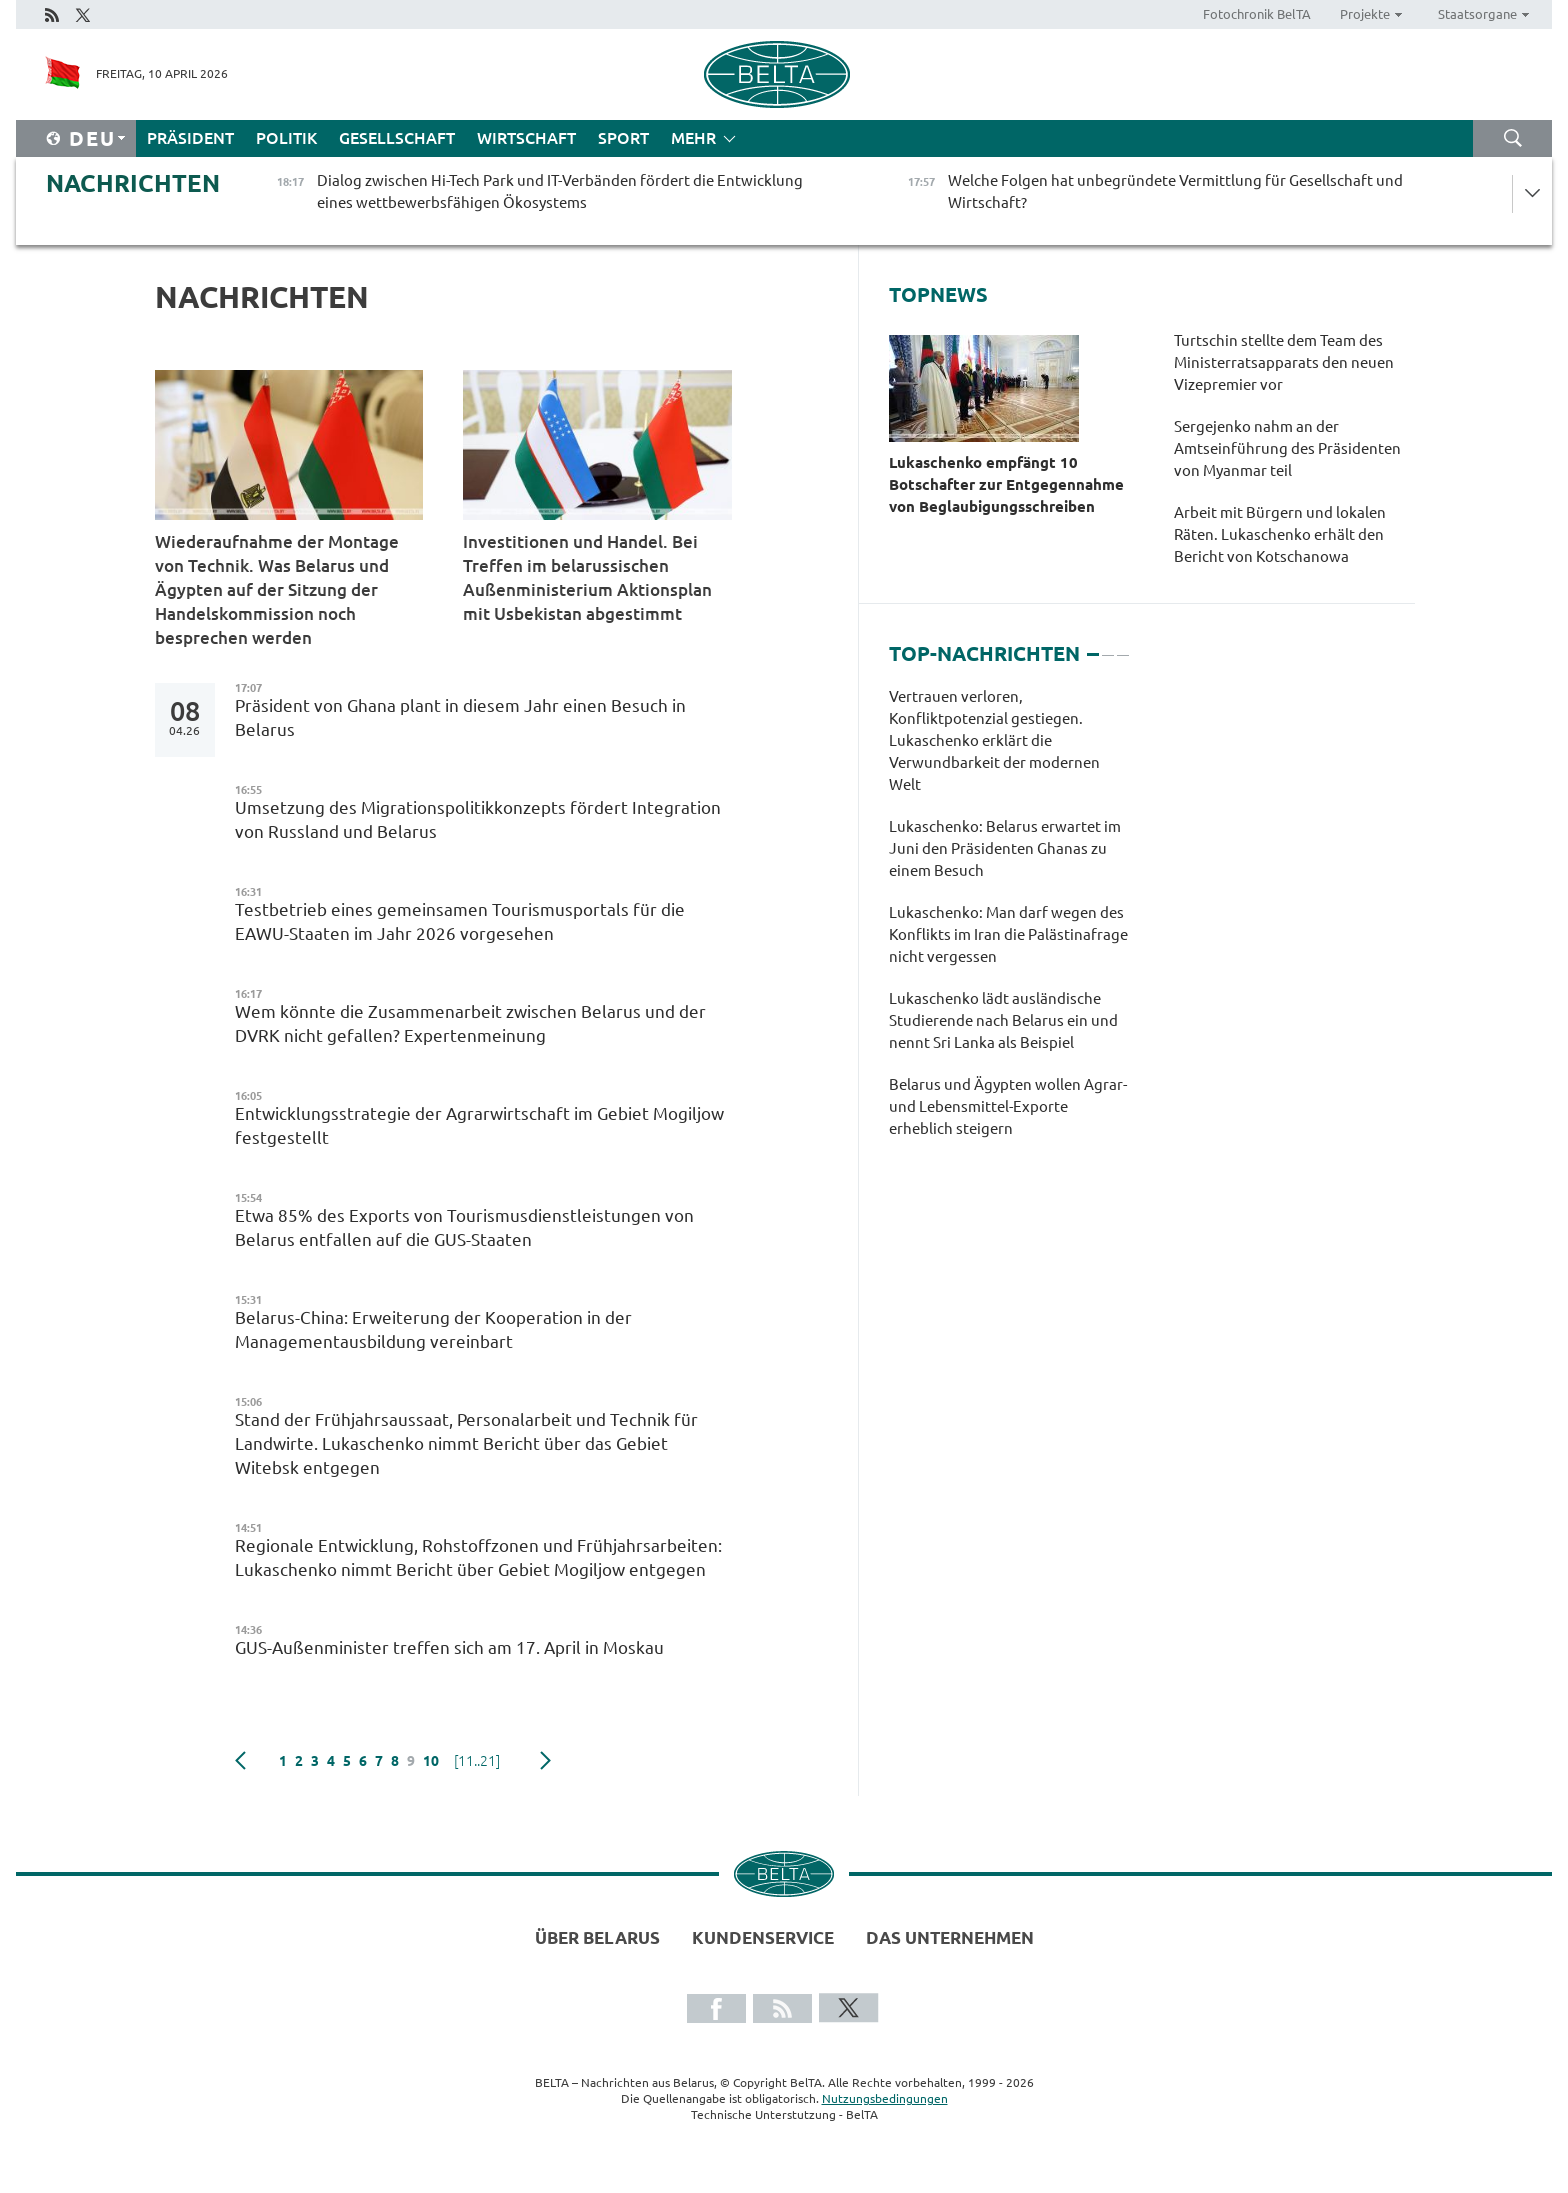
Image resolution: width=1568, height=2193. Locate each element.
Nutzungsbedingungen (885, 2098)
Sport (623, 138)
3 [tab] (1123, 646)
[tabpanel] (1008, 923)
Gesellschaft (397, 138)
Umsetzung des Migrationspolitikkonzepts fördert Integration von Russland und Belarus (478, 819)
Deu (92, 138)
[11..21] (477, 1761)
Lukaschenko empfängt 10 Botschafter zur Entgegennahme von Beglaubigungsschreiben (1006, 484)
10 (431, 1761)
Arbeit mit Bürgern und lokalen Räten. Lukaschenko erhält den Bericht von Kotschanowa (1280, 534)
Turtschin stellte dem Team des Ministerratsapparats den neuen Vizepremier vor (1284, 362)
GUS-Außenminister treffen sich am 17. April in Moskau (453, 1647)
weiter (545, 1761)
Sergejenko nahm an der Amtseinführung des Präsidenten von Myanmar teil (1287, 448)
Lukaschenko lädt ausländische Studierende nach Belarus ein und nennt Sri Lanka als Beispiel (1003, 1020)
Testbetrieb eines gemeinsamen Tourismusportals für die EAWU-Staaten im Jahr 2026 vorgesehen (460, 921)
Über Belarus (597, 1937)
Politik (286, 138)
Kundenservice (763, 1937)
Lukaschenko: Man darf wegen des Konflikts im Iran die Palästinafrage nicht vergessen (1008, 934)
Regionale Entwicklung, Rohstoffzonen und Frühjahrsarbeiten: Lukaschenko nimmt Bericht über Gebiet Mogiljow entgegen (478, 1557)
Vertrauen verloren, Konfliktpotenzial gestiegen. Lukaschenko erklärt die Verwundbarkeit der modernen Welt (994, 740)
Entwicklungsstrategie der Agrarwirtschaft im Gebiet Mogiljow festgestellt (479, 1125)
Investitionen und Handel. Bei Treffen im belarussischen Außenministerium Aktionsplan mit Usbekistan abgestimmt (587, 577)
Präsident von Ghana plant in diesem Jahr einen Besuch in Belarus (460, 717)
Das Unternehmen (950, 1937)
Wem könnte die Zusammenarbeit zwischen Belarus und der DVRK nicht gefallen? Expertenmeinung (470, 1023)
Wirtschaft (526, 138)
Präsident (190, 138)
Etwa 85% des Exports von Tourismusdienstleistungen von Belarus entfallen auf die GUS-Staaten (464, 1227)
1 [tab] (1093, 646)
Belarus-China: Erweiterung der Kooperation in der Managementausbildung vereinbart (433, 1329)
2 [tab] (1108, 646)
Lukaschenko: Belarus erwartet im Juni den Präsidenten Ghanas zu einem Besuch (1005, 848)
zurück (240, 1761)
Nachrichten (133, 183)
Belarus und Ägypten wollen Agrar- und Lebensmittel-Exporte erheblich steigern (1008, 1106)
